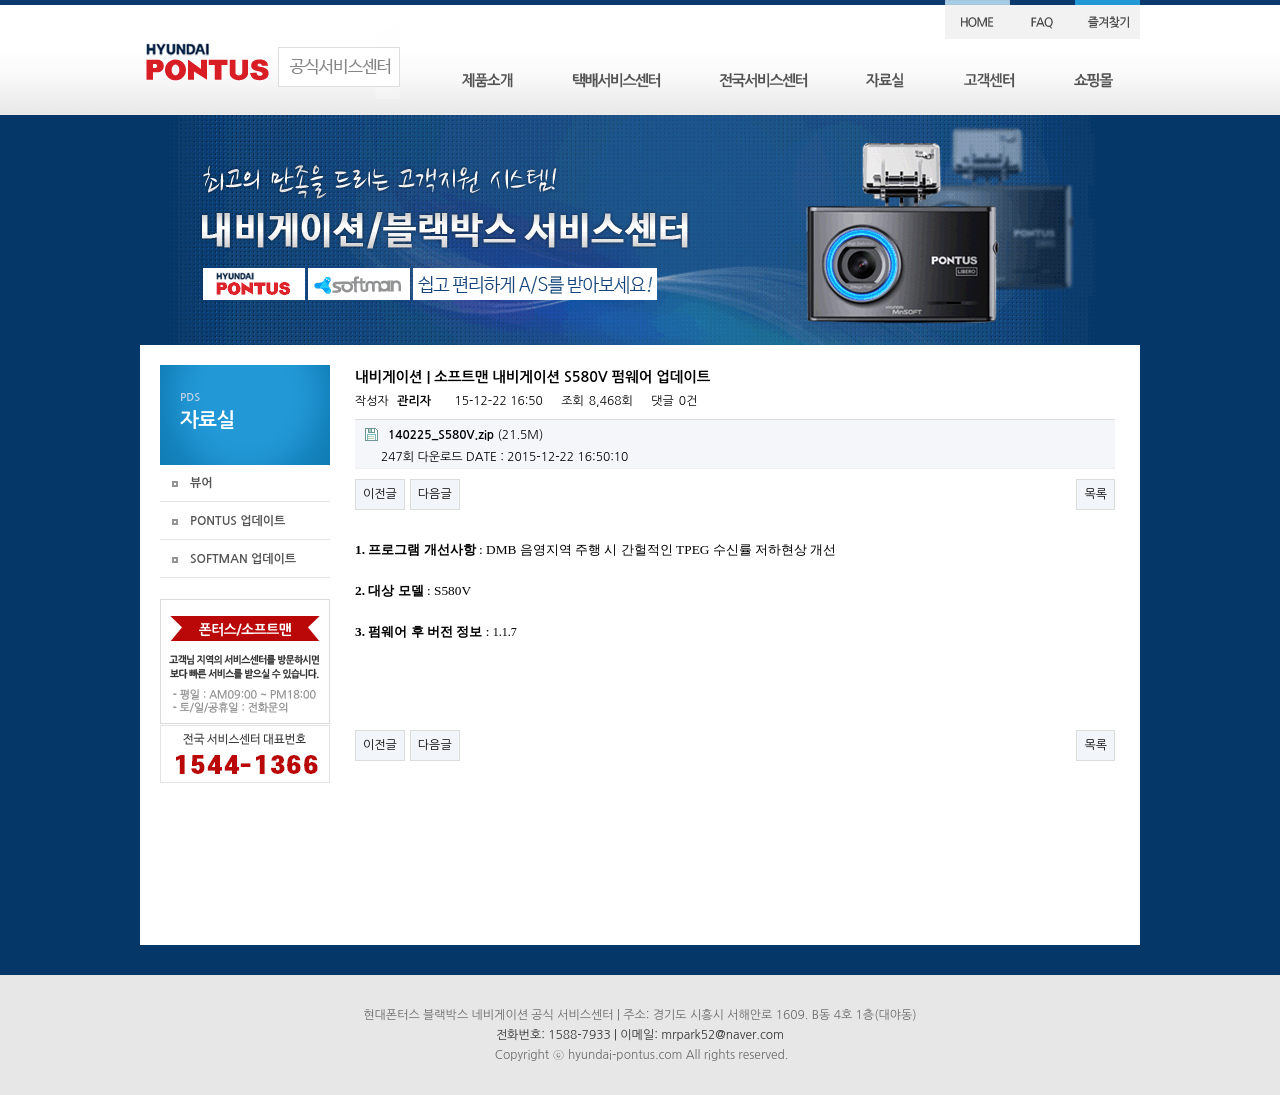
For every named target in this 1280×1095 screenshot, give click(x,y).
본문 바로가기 (0, 0)
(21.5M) (454, 434)
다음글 (435, 494)
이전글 (380, 494)
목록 (1095, 494)
